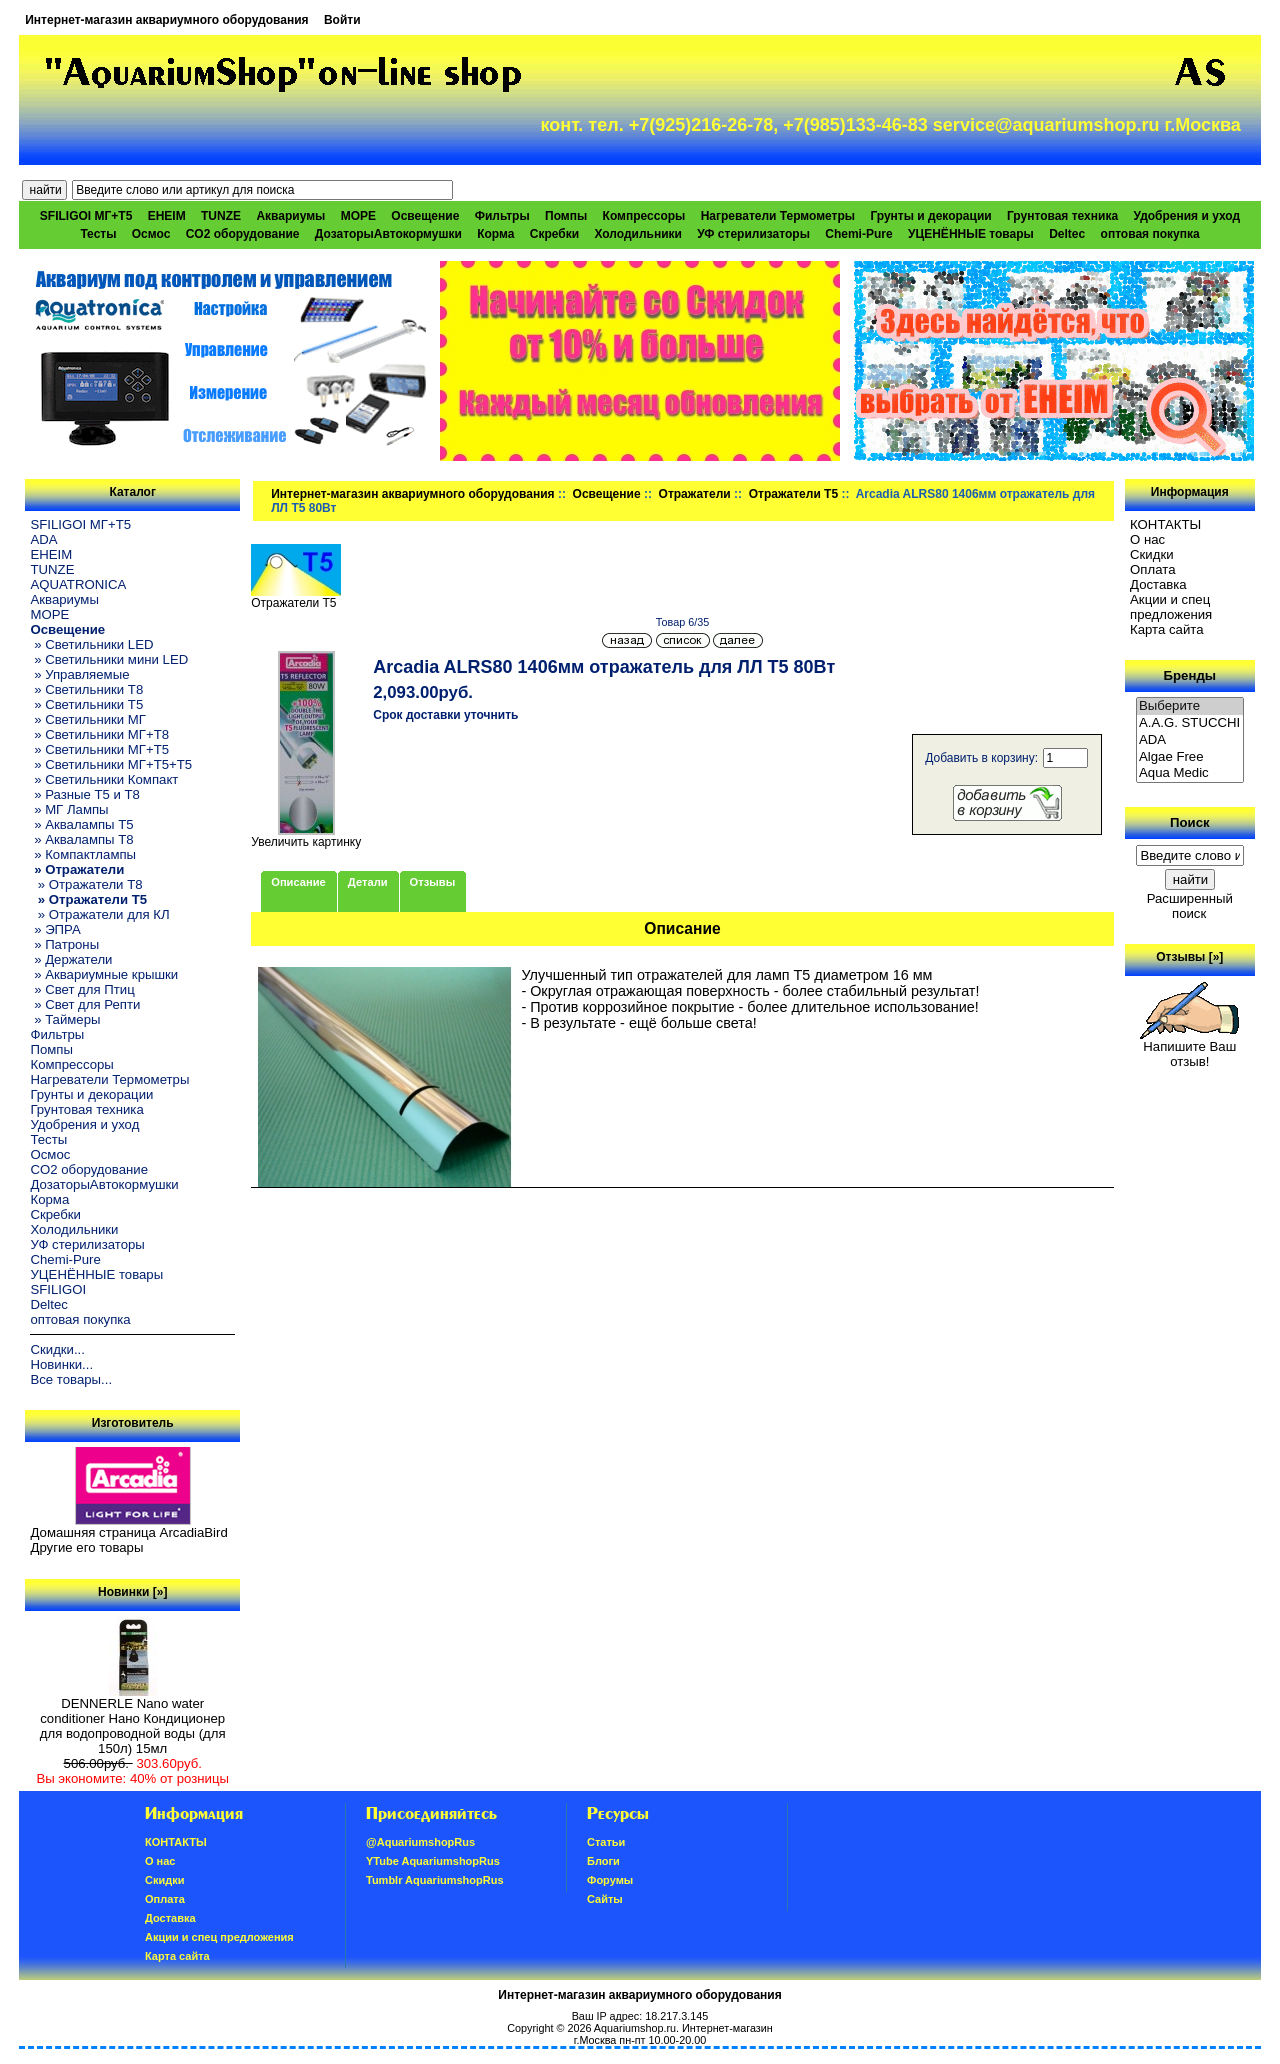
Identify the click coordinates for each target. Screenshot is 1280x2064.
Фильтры (502, 216)
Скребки (554, 234)
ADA (43, 539)
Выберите (1190, 706)
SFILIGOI (58, 1289)
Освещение (607, 494)
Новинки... (61, 1364)
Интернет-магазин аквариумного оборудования (166, 20)
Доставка (1158, 584)
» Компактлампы (83, 854)
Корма (495, 234)
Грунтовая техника (1062, 216)
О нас (1147, 539)
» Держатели (71, 959)
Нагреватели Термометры (778, 216)
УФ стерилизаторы (753, 234)
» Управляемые (79, 674)
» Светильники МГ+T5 (99, 749)
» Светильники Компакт (104, 779)
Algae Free (1190, 757)
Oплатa (1153, 569)
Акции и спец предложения (1171, 607)
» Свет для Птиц (82, 989)
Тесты (98, 234)
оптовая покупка (1150, 234)
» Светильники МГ (88, 719)
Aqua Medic (1190, 773)
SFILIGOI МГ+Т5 (86, 216)
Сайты (605, 1899)
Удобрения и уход (1186, 216)
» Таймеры (65, 1019)
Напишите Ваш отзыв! (1189, 1048)
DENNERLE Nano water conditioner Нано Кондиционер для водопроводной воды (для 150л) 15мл (133, 1720)
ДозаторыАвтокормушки (388, 234)
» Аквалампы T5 (81, 824)
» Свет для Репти (85, 1004)
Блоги (603, 1861)
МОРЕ (358, 216)
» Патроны (64, 944)
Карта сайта (1166, 629)
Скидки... (57, 1349)
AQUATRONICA (78, 584)
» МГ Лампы (69, 809)
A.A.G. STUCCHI (1190, 723)
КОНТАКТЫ (1165, 524)
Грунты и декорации (930, 216)
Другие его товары (86, 1547)
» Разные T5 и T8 (85, 794)
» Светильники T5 (86, 704)
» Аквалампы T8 (81, 839)
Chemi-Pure (858, 234)
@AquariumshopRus (420, 1842)
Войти (342, 20)
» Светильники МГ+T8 (99, 734)
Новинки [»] (132, 1592)
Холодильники (638, 234)
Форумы (610, 1880)
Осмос (151, 234)
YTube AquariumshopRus (433, 1861)
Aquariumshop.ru (635, 2028)
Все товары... (71, 1379)
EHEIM (167, 216)
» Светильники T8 (86, 689)
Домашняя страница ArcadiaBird (128, 1532)
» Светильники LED (91, 644)
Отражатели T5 (793, 494)
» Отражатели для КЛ (99, 914)
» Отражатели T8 (86, 884)
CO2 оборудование (243, 234)
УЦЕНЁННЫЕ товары (971, 234)
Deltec (1067, 234)
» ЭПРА (55, 929)
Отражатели (695, 494)
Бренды (1190, 675)
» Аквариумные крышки (104, 974)
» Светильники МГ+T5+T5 (111, 764)
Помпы (566, 216)
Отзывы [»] (1189, 957)
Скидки (1152, 554)
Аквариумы (290, 216)
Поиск (1190, 822)
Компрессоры (644, 216)
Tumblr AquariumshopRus (435, 1880)
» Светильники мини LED (109, 659)
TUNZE (221, 216)
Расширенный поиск (1190, 906)
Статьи (606, 1842)
